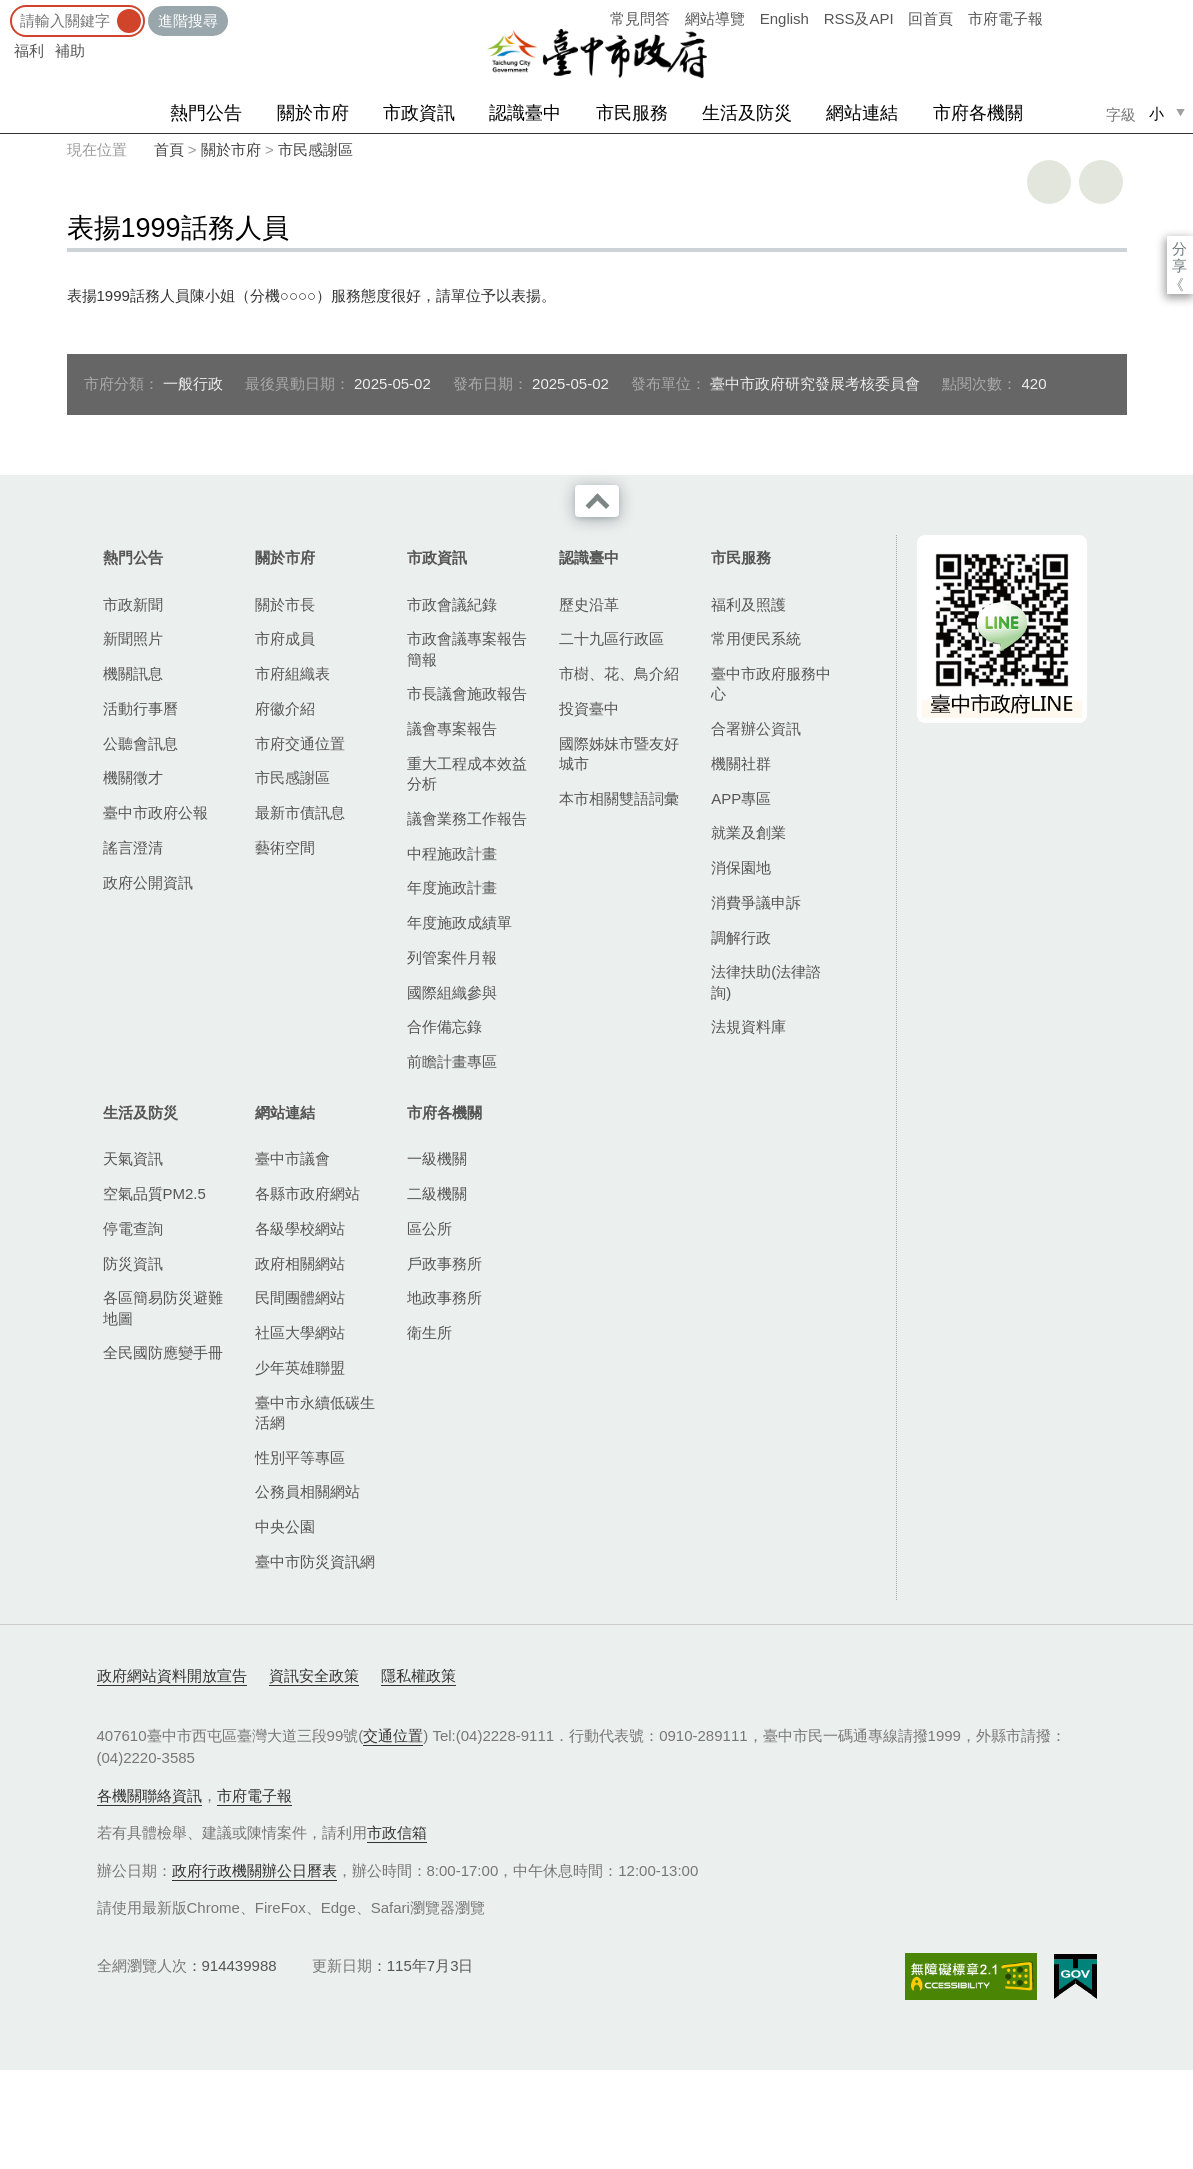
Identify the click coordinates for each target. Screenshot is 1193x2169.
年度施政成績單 (459, 922)
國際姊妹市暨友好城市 (619, 753)
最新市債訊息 (300, 812)
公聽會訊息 (140, 743)
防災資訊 (133, 1263)
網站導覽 (715, 18)
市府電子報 (1005, 18)
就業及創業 (748, 832)
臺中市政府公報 (155, 812)
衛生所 (429, 1332)
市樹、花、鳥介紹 (619, 673)
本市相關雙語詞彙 (619, 798)
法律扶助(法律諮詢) (766, 981)
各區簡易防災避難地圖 (163, 1307)
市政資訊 (419, 113)
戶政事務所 (444, 1263)
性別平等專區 (300, 1457)
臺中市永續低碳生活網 (315, 1412)
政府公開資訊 (148, 882)
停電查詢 (133, 1228)
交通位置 (393, 1735)
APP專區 (741, 798)
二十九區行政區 (611, 638)
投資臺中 (589, 708)
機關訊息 (133, 673)
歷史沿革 (589, 604)
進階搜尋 (188, 20)
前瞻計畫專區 (452, 1061)
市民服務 (632, 113)
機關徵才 (133, 777)
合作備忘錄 (444, 1026)
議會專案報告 (452, 728)
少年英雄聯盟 (300, 1367)
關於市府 (313, 113)
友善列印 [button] (1049, 182)
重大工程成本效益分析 (467, 773)
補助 (70, 50)
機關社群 (741, 763)
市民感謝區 (315, 149)
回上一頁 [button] (1101, 182)
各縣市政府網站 (307, 1193)
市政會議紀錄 (452, 604)
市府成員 (285, 638)
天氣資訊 (133, 1158)
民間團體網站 (300, 1297)
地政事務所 (444, 1297)
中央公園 (285, 1526)
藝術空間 (285, 847)
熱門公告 (206, 113)
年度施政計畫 (452, 887)
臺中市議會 (292, 1158)
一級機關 (437, 1158)
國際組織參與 (452, 992)
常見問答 (640, 18)
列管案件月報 (452, 957)
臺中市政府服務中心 (771, 683)
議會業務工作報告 (467, 818)
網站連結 (862, 113)
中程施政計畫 (452, 853)
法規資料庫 (748, 1026)
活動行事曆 (140, 708)
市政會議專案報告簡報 (467, 648)
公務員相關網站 (307, 1491)
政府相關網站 (300, 1263)
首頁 (169, 149)
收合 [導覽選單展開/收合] (597, 501)
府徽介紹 (285, 708)
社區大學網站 (300, 1332)
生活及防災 (747, 113)
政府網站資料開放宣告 (172, 1675)
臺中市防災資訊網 (315, 1561)
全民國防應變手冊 (163, 1352)
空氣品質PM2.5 (154, 1193)
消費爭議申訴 (756, 902)
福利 (29, 50)
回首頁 (930, 18)
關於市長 (285, 604)
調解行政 (741, 937)
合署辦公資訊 (756, 728)
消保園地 (741, 867)
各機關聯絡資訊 (149, 1795)
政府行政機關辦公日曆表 (254, 1870)
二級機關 (437, 1193)
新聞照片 (133, 638)
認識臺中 (525, 113)
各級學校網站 (300, 1228)
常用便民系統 (756, 638)
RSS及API (859, 18)
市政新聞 (133, 604)
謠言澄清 (133, 847)
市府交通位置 (300, 743)
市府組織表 (292, 673)
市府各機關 (978, 113)
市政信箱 (397, 1832)
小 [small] (1156, 113)
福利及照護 (748, 604)
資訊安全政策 (314, 1675)
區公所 (429, 1228)
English (784, 18)
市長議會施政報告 (467, 693)
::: (6, 9)
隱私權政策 (418, 1675)
